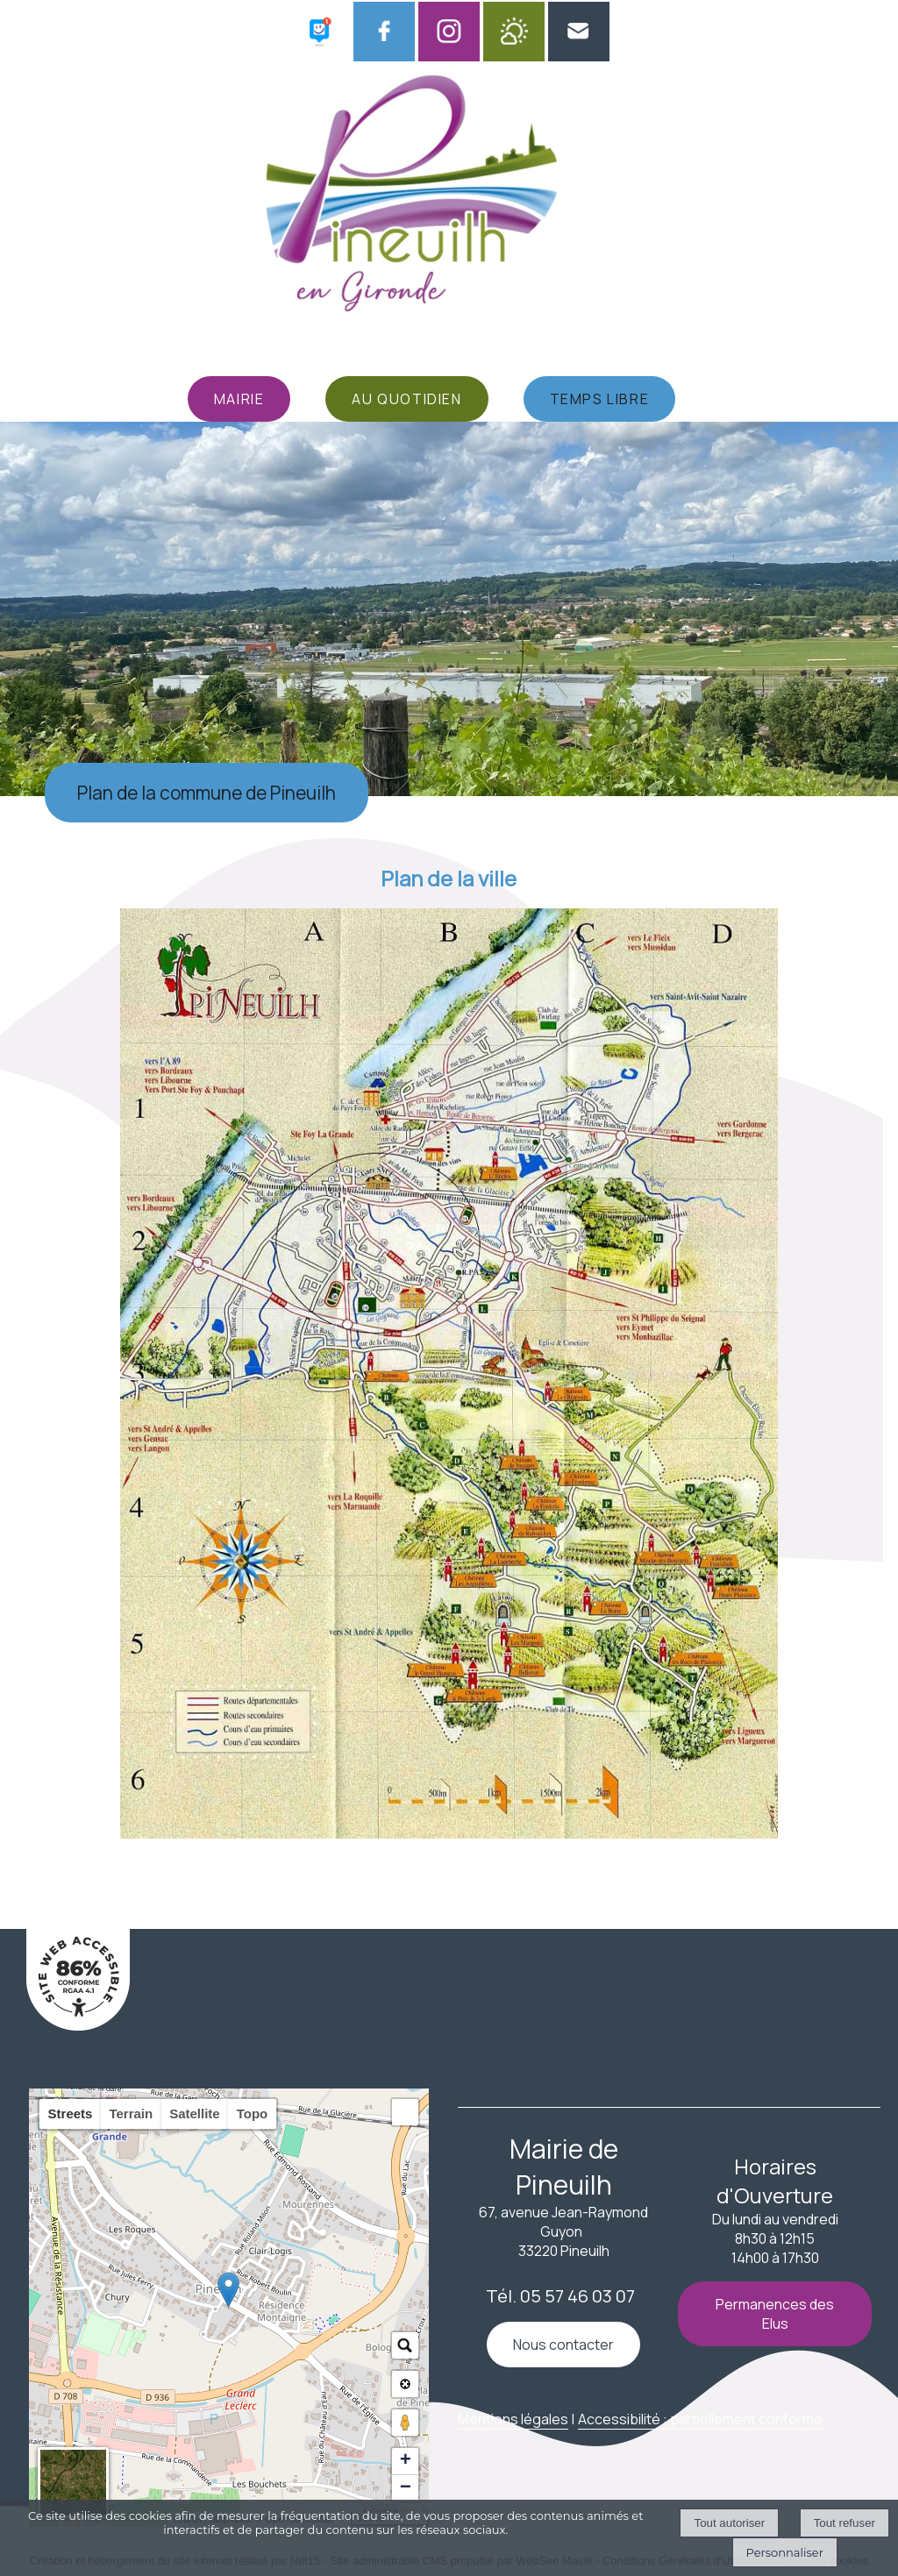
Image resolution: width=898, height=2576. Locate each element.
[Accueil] (427, 198)
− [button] (405, 2488)
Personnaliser (784, 2552)
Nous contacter (563, 2344)
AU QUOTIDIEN (406, 399)
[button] (405, 2112)
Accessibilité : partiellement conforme (700, 2419)
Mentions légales (513, 2419)
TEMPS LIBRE (600, 399)
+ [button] (405, 2461)
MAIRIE (239, 399)
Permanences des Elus (775, 2314)
